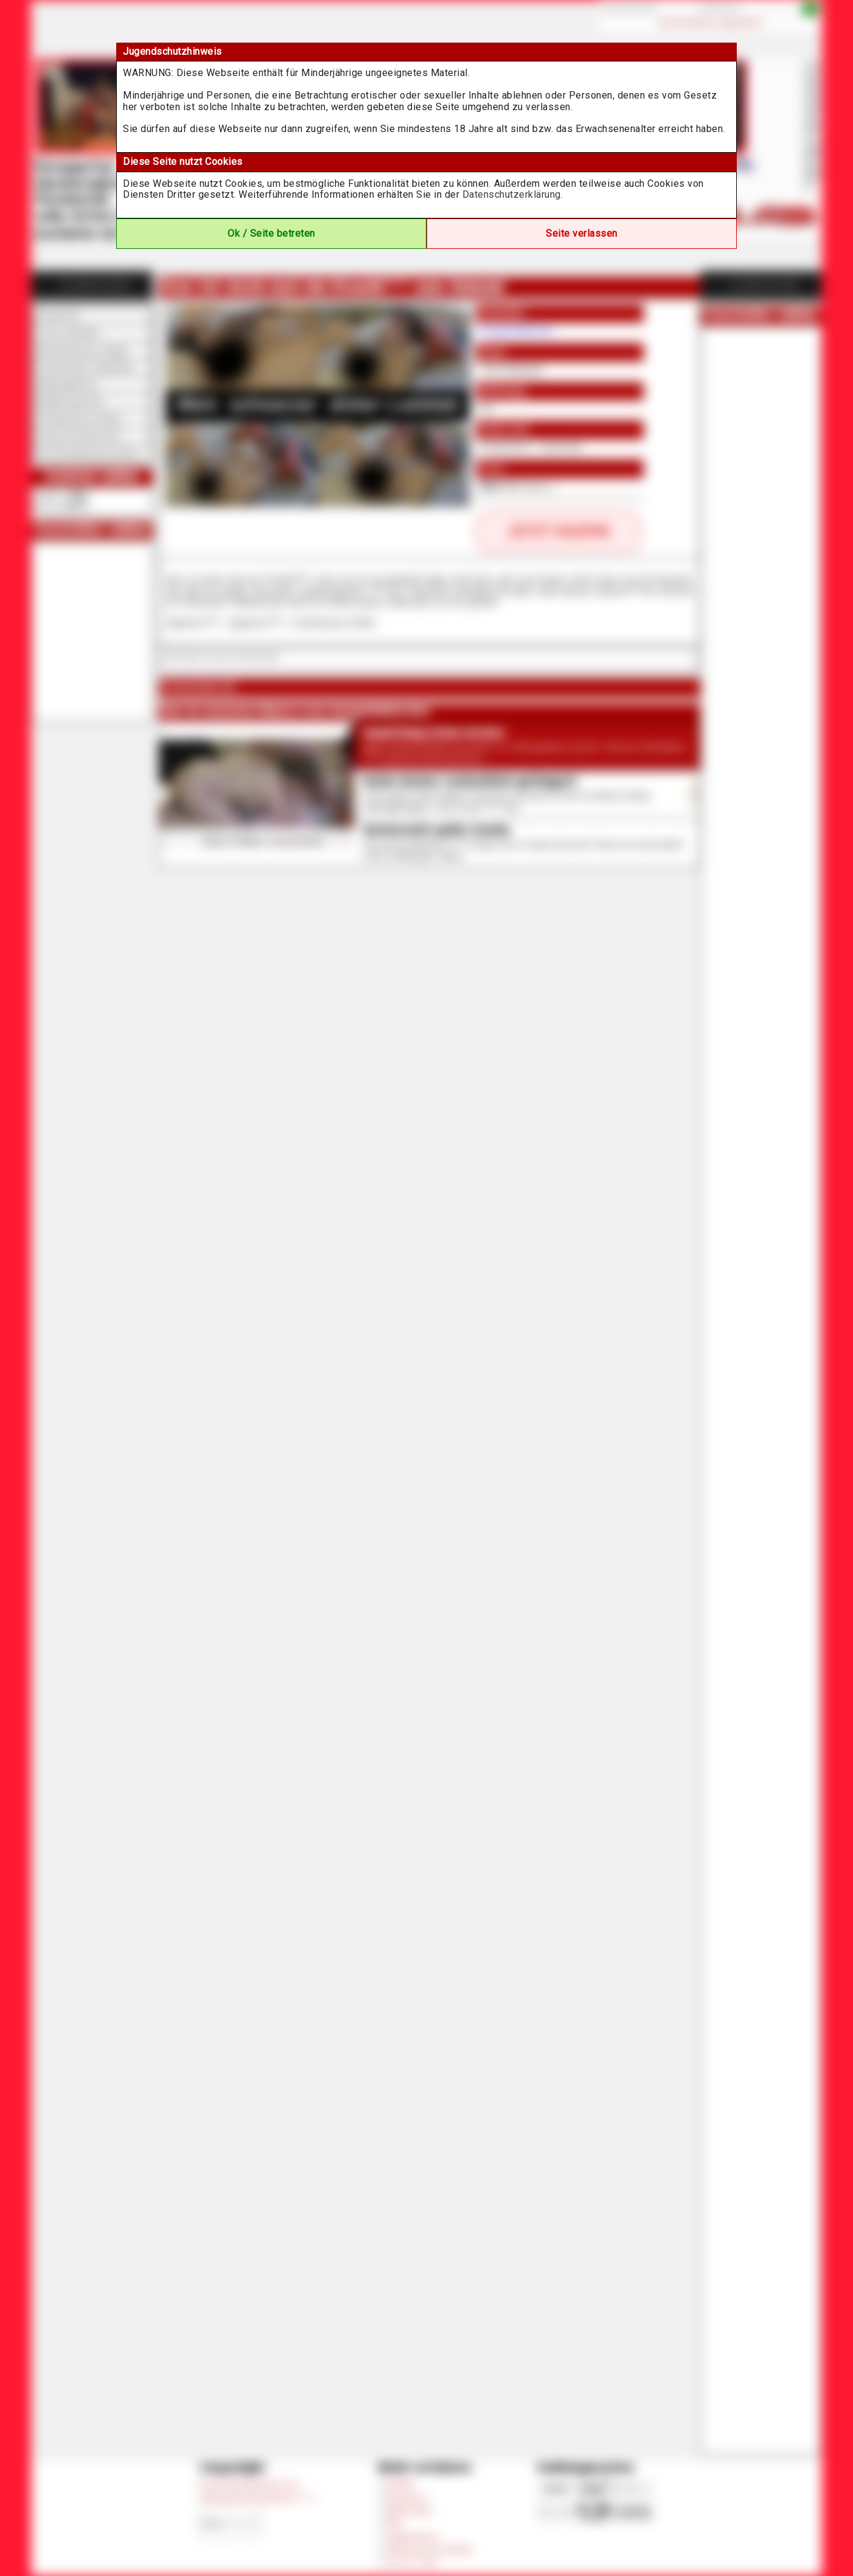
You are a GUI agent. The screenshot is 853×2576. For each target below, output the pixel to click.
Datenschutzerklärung (511, 194)
